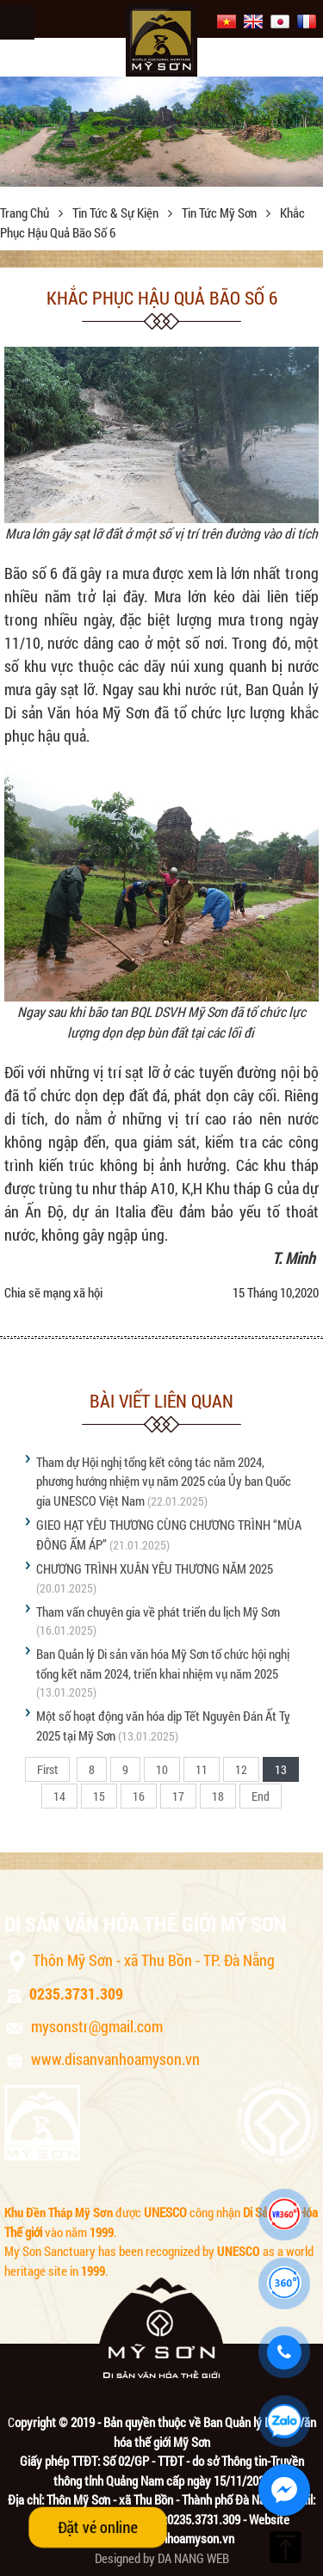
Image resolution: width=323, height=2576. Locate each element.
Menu (17, 22)
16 (139, 1796)
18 (218, 1796)
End (261, 1796)
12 (241, 1769)
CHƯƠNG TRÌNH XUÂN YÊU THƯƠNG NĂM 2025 (154, 1568)
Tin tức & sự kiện (116, 212)
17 (178, 1796)
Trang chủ (26, 212)
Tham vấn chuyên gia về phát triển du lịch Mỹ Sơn (158, 1611)
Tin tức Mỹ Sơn (220, 212)
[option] (161, 132)
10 (162, 1769)
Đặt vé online (98, 2527)
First (47, 1769)
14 (59, 1796)
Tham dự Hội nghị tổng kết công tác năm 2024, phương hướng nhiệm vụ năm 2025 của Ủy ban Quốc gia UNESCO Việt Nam (163, 1481)
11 (202, 1769)
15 (99, 1796)
